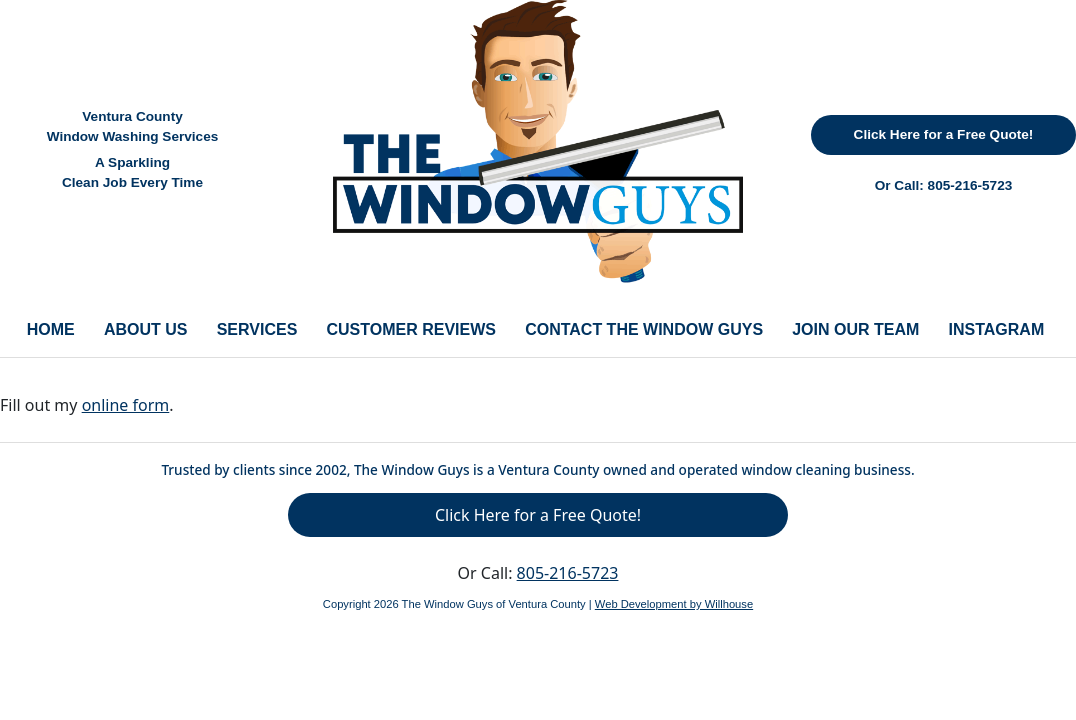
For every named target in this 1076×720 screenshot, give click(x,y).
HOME (51, 329)
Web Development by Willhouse (674, 604)
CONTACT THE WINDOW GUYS (644, 329)
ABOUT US (146, 329)
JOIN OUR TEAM (855, 329)
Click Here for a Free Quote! (944, 134)
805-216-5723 (970, 185)
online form (126, 405)
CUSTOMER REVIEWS (411, 329)
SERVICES (257, 329)
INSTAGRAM (997, 329)
